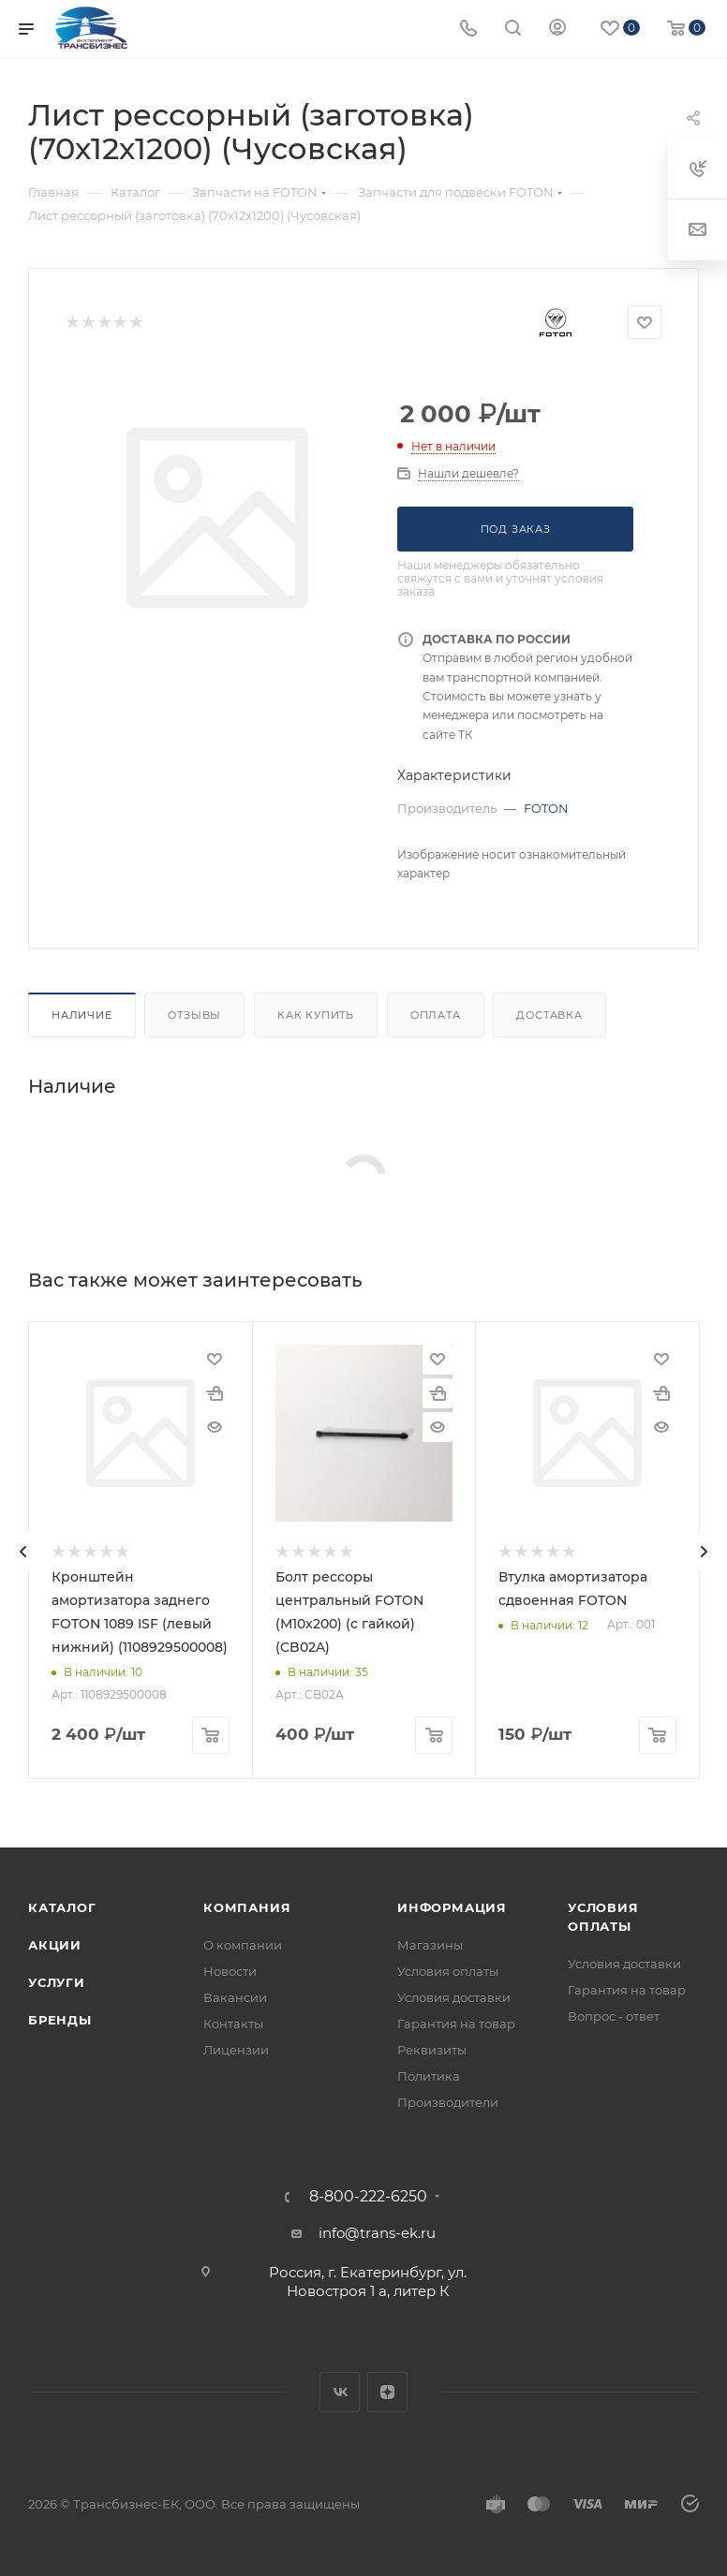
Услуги (56, 1982)
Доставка (549, 1015)
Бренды (60, 2019)
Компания (246, 1907)
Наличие (82, 1015)
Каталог (62, 1907)
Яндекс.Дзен (387, 2392)
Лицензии (236, 2049)
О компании (242, 1944)
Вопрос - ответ (614, 2016)
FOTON (546, 808)
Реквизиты (432, 2049)
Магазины (430, 1944)
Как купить (315, 1015)
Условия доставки (454, 1997)
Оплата (435, 1015)
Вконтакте (339, 2392)
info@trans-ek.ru (377, 2233)
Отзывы (194, 1015)
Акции (55, 1944)
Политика (428, 2075)
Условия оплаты (447, 1971)
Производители (447, 2102)
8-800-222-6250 (368, 2196)
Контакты (233, 2023)
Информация (452, 1907)
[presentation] (23, 1551)
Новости (230, 1971)
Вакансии (235, 1997)
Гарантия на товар (456, 2023)
